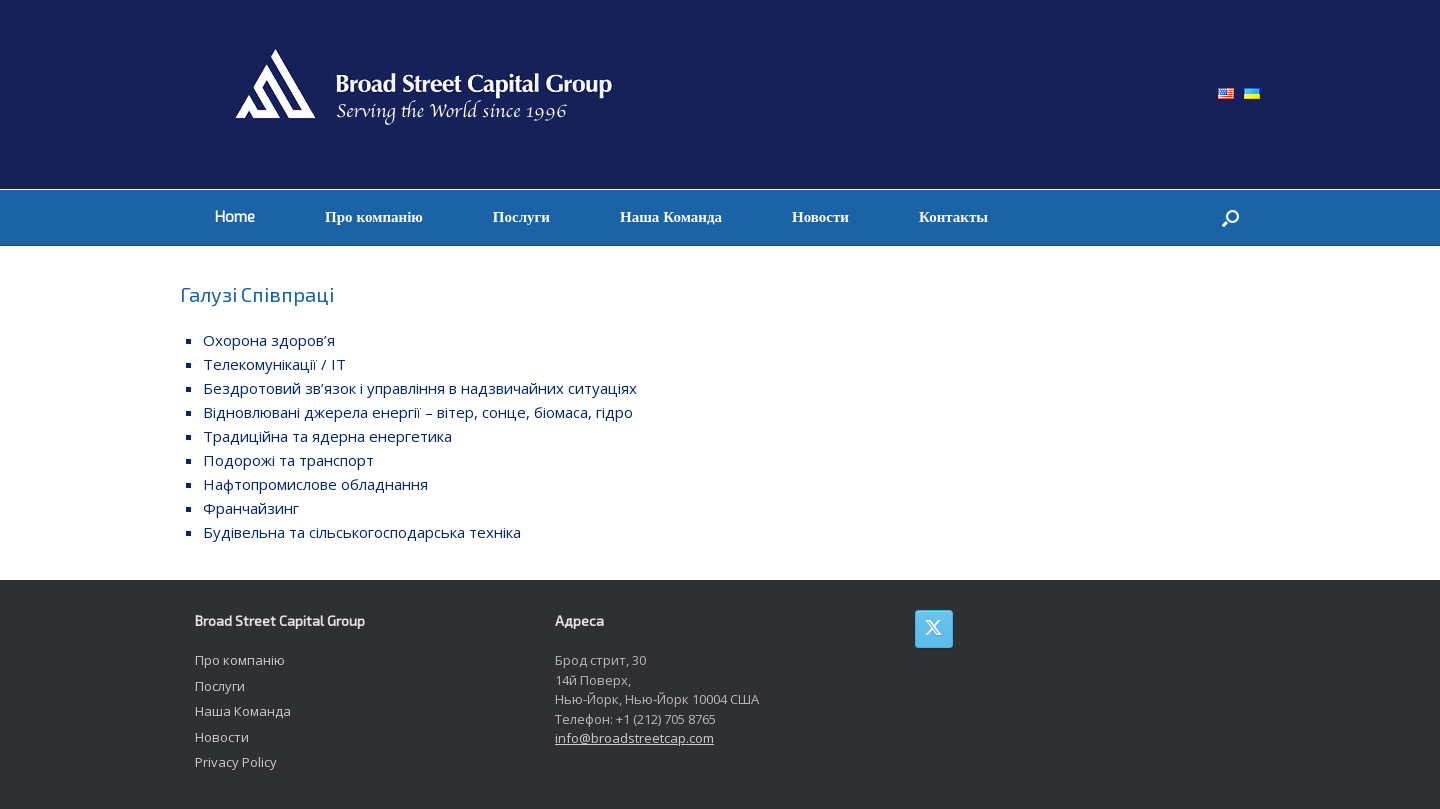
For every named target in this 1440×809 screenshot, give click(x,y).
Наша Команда (671, 217)
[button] (1230, 217)
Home (235, 217)
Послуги (521, 217)
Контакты (953, 217)
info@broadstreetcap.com (634, 738)
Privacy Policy (236, 762)
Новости (820, 217)
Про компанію (374, 217)
